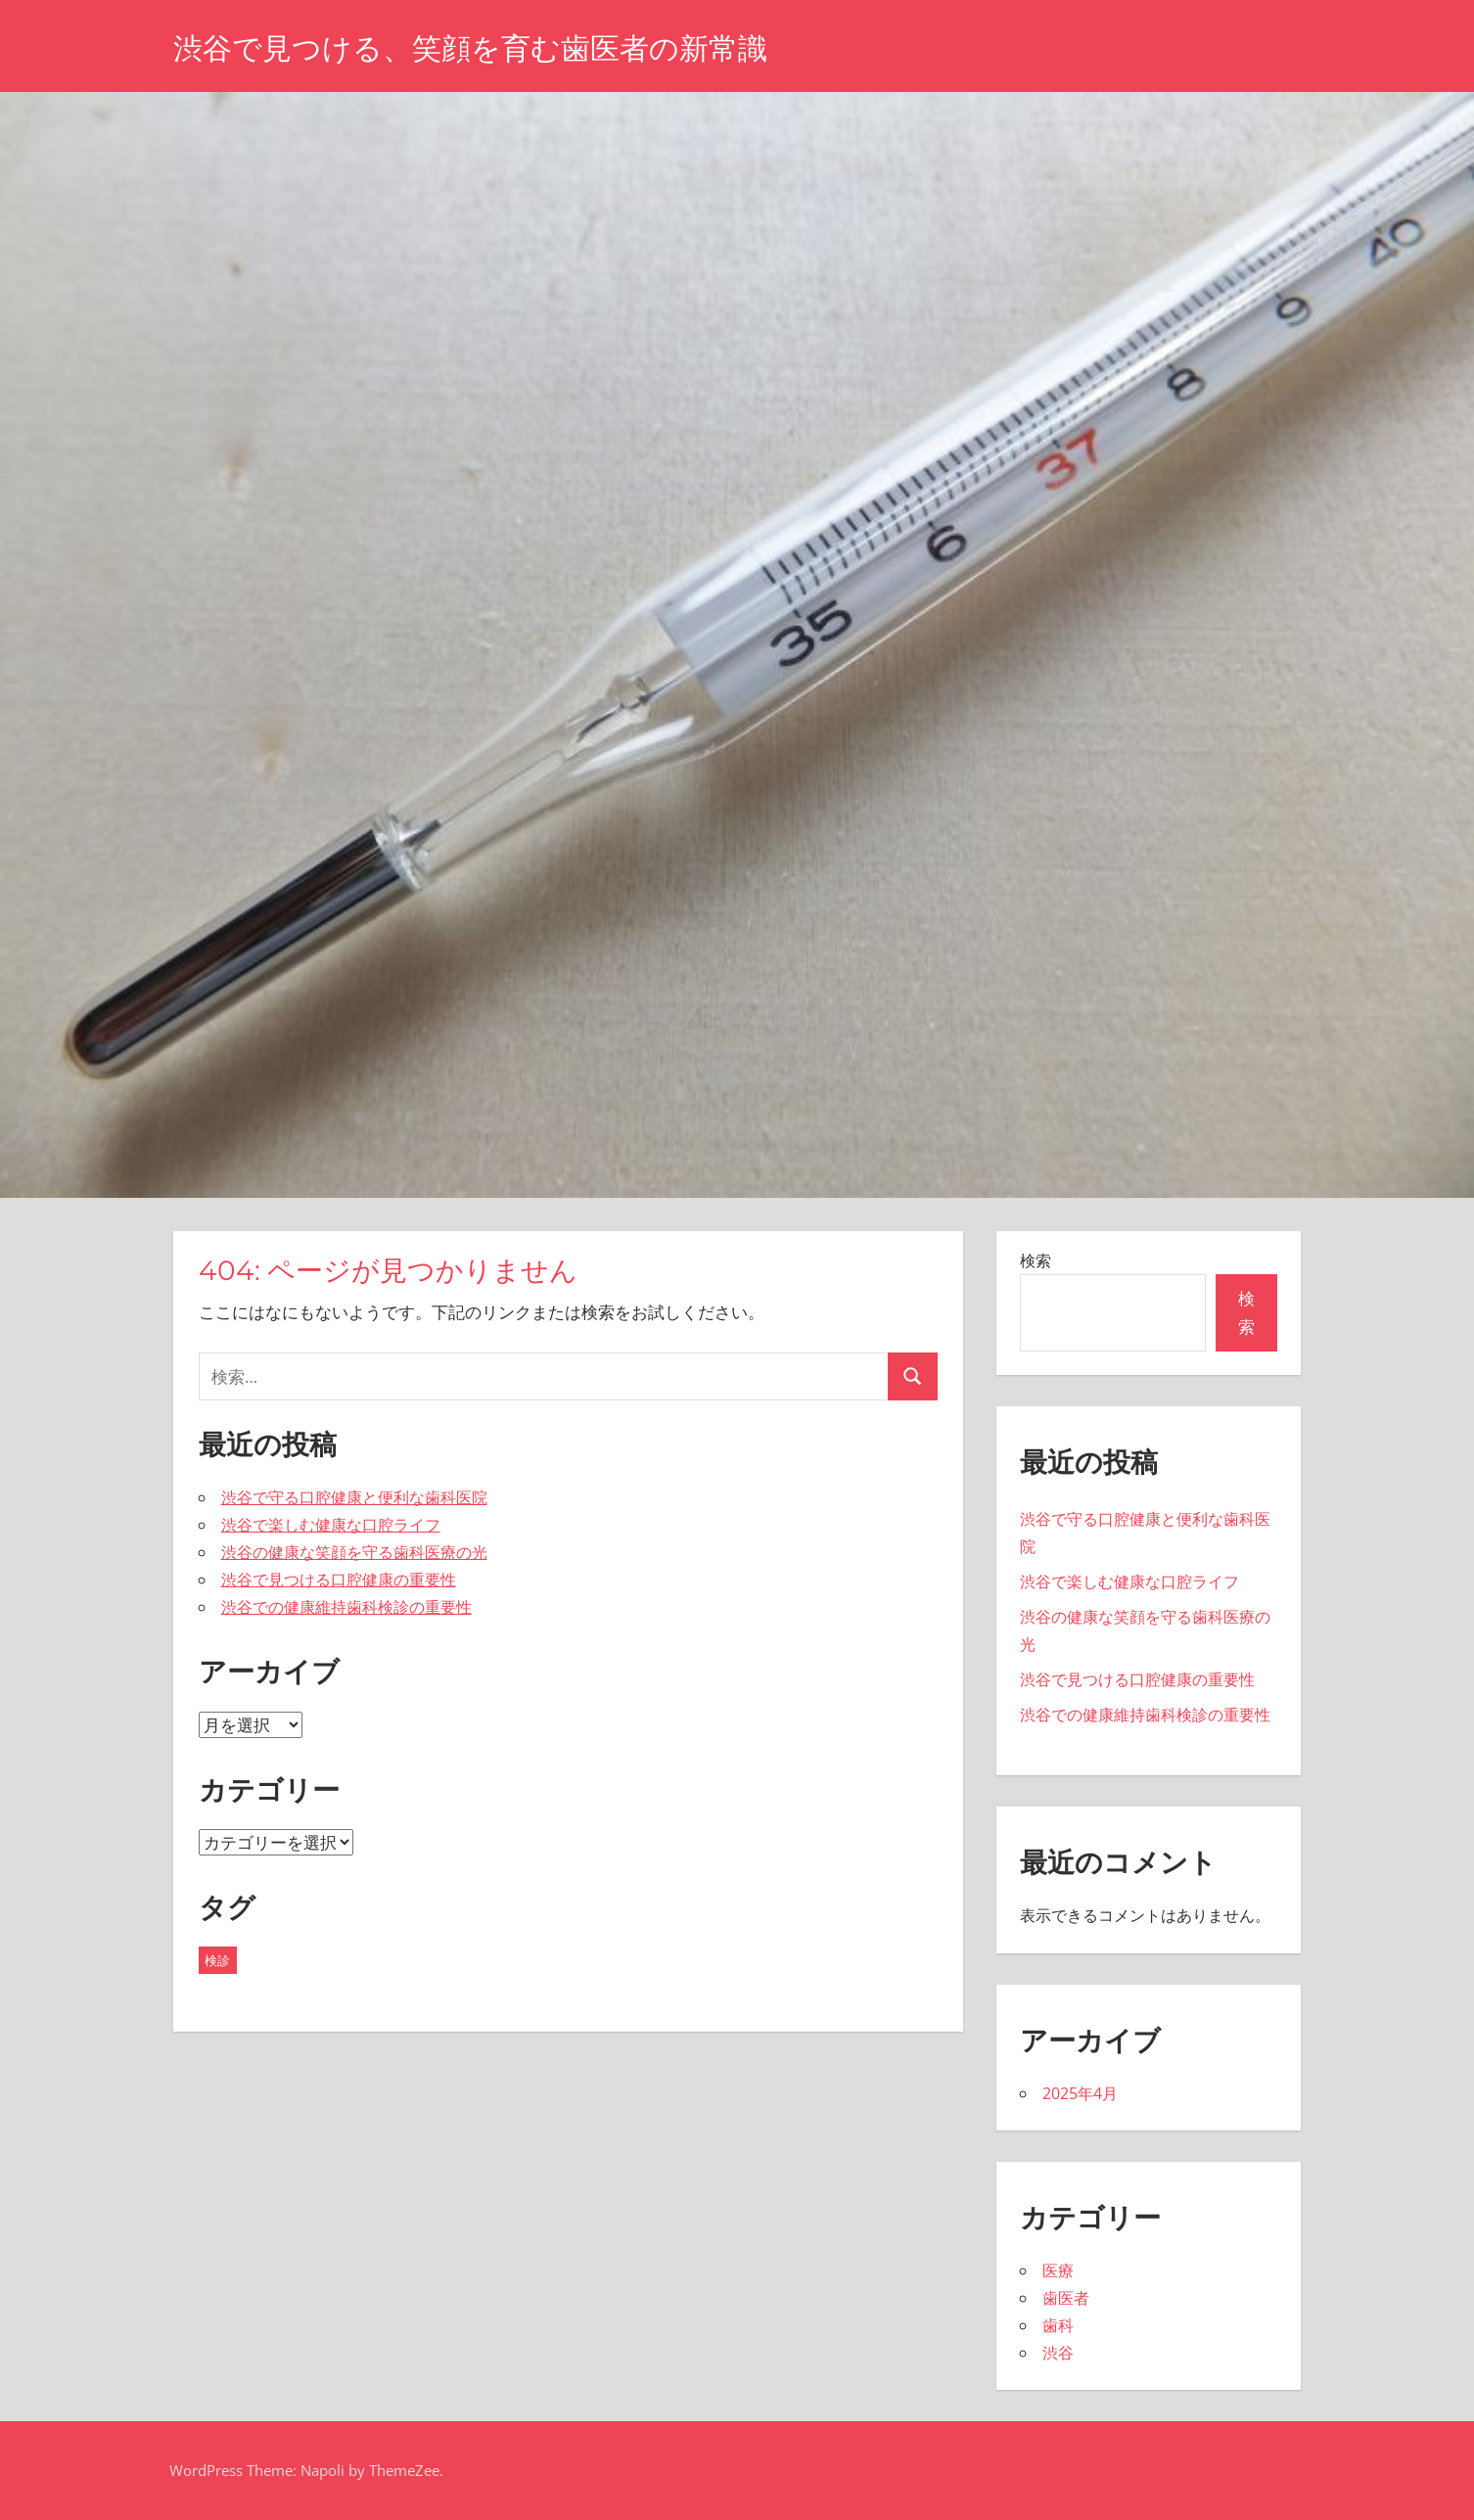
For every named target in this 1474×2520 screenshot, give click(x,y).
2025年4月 (1080, 2093)
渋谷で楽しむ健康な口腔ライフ (330, 1524)
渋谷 (1058, 2352)
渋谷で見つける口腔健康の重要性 (338, 1579)
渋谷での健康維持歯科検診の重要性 (346, 1607)
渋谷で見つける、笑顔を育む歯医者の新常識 (489, 47)
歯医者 (1065, 2298)
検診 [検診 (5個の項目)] (217, 1960)
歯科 (1058, 2325)
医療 (1058, 2270)
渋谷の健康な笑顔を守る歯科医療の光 (354, 1552)
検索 (1035, 1260)
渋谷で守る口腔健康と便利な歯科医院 (354, 1497)
